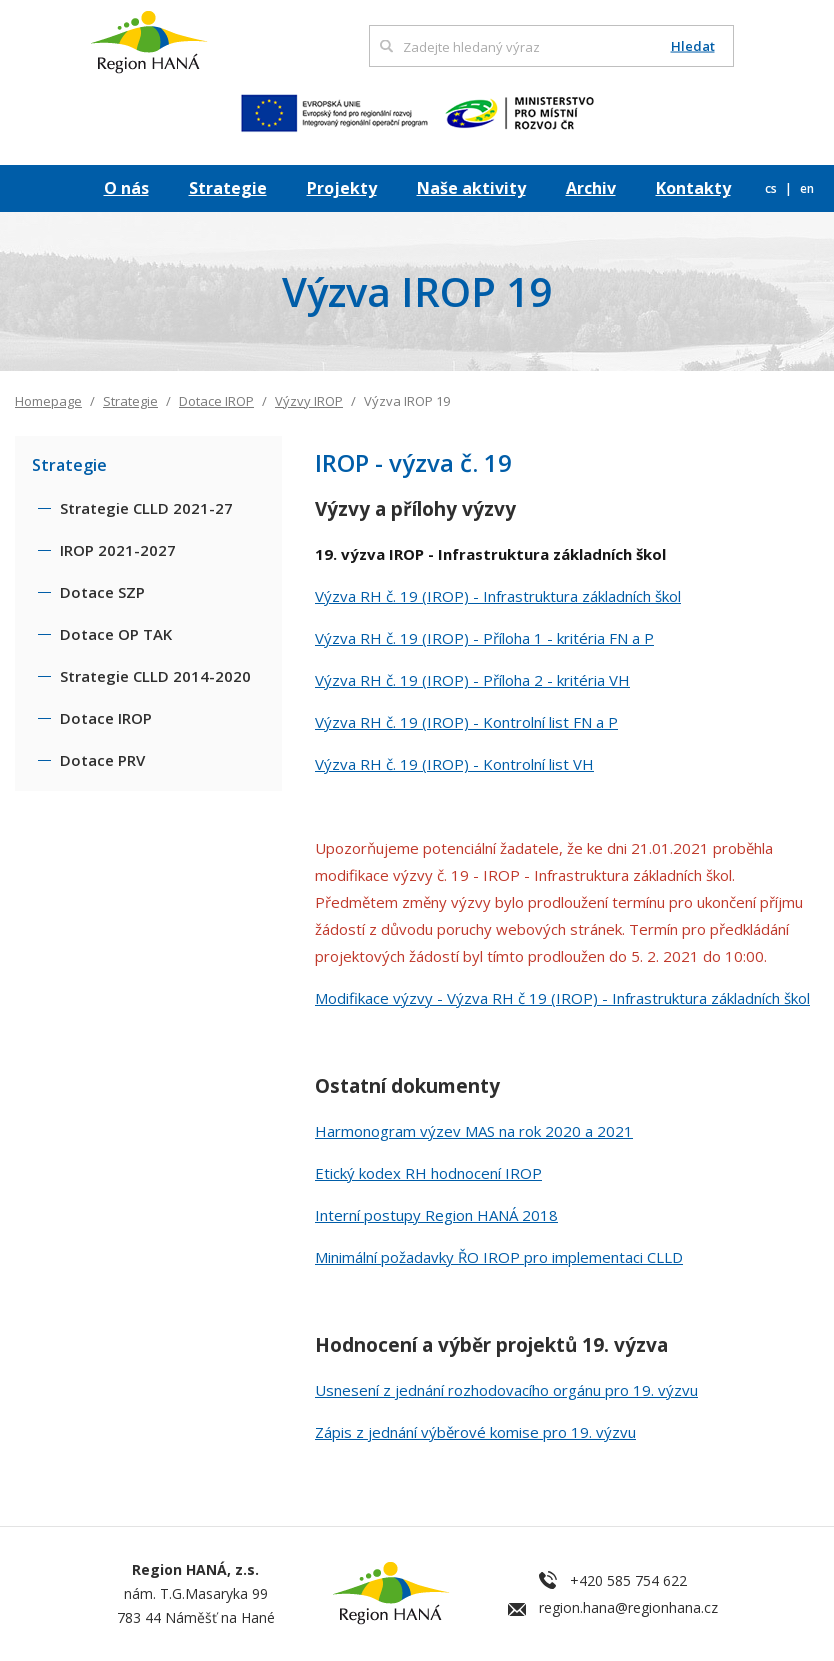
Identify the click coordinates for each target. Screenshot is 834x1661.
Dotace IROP (216, 401)
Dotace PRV (102, 760)
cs (772, 188)
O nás (126, 188)
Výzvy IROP (309, 401)
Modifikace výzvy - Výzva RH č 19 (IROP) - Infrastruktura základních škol (562, 998)
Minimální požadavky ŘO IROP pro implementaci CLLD (499, 1257)
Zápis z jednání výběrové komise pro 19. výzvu (475, 1432)
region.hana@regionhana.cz (628, 1607)
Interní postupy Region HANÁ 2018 (436, 1215)
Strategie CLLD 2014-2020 (155, 676)
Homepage (48, 401)
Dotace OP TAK (116, 634)
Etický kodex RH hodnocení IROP (428, 1173)
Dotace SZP (102, 592)
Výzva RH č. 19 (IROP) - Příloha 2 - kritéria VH (472, 680)
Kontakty (693, 188)
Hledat (693, 46)
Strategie (228, 188)
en (807, 188)
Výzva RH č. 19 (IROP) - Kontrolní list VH (454, 764)
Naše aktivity (471, 188)
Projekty (342, 188)
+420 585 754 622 (628, 1580)
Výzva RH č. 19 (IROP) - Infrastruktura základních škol (498, 596)
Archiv (591, 188)
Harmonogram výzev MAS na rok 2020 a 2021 (474, 1131)
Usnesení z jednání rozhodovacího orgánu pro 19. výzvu (506, 1390)
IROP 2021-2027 (118, 550)
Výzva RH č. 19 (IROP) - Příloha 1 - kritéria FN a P (484, 638)
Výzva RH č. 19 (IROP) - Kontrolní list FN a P (466, 722)
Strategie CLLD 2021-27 (146, 508)
